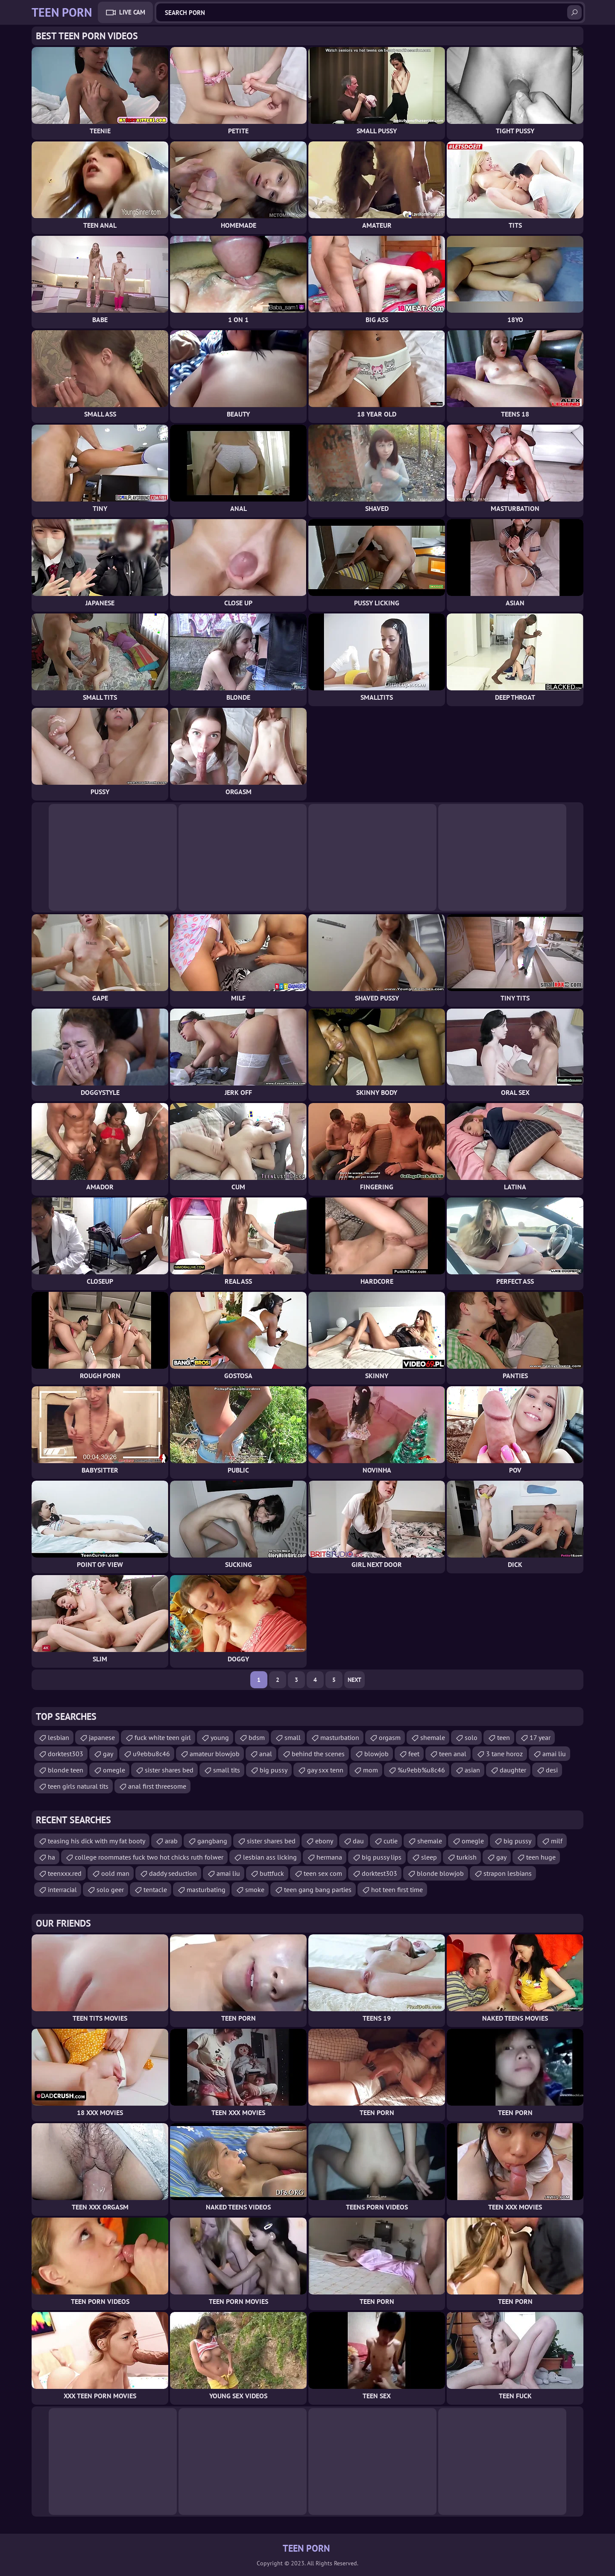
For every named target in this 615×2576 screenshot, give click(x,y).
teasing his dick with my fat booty (96, 1841)
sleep (429, 1857)
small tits (226, 1770)
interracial (62, 1889)
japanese (102, 1737)
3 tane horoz (504, 1753)
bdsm (257, 1737)
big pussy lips (381, 1857)
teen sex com (323, 1873)
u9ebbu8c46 (151, 1753)
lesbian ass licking (270, 1857)
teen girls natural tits (78, 1786)
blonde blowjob (440, 1873)
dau (358, 1841)
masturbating (206, 1889)
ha (51, 1857)
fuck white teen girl (163, 1737)
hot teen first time (397, 1889)
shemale (432, 1737)
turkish (467, 1857)
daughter (513, 1770)
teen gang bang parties (317, 1889)
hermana (329, 1857)
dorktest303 (65, 1753)
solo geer (110, 1889)
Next (354, 1680)
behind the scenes (318, 1753)
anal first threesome (157, 1786)
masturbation (339, 1737)
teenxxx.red (65, 1873)
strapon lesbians (507, 1873)
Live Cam (132, 12)
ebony (324, 1841)
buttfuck (272, 1873)
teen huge (541, 1857)
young (220, 1737)
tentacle (155, 1889)
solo (471, 1737)
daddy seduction (173, 1873)
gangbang (212, 1841)
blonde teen (65, 1770)
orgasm (390, 1737)
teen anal (452, 1753)
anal (265, 1753)
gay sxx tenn (325, 1770)
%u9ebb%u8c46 (421, 1770)
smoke (254, 1889)
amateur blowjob (215, 1753)
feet (413, 1753)
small (292, 1737)
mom (370, 1770)
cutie (391, 1841)
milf (556, 1841)
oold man (115, 1873)
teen (503, 1737)
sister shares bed (169, 1770)
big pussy (273, 1770)
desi (552, 1770)
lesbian (58, 1737)
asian (472, 1770)
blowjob (376, 1753)
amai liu (554, 1753)
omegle (114, 1770)
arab (171, 1841)
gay (108, 1753)
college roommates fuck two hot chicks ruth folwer (149, 1857)
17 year (540, 1737)
